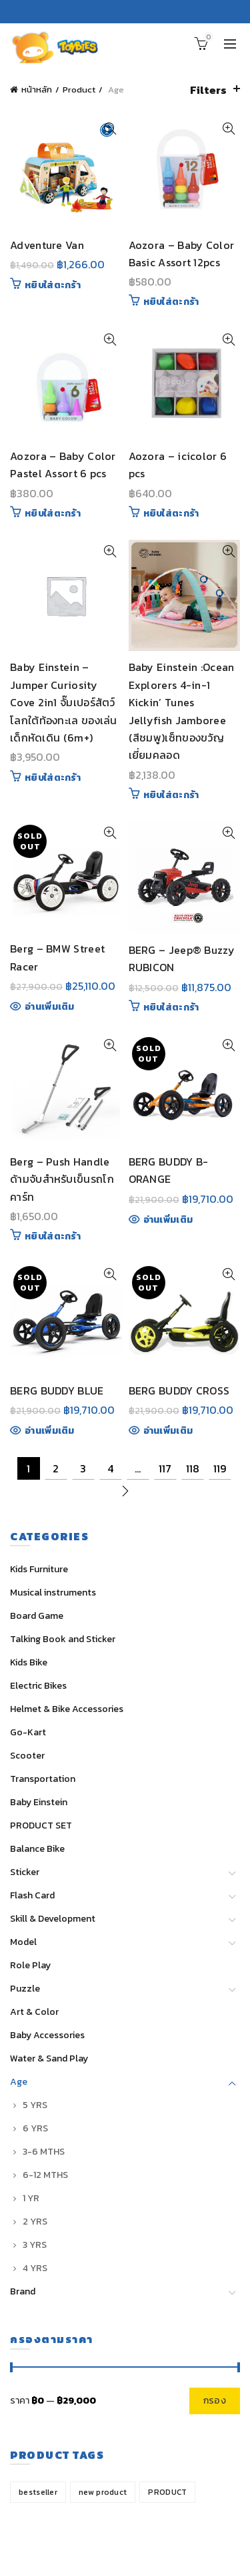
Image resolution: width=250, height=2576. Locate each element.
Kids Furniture (39, 1569)
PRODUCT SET (41, 1825)
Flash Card (32, 1895)
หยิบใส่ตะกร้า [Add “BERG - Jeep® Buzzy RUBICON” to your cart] (171, 1008)
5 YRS (35, 2105)
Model (23, 1942)
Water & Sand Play (49, 2058)
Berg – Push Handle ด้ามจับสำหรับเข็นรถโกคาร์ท (62, 1179)
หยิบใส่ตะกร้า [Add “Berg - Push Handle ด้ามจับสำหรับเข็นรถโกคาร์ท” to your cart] (53, 1237)
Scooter (27, 1756)
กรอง (214, 2401)
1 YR (31, 2198)
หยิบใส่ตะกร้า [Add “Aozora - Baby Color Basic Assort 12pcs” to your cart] (171, 302)
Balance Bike (37, 1849)
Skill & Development (52, 1919)
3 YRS (35, 2245)
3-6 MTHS (44, 2152)
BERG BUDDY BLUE (57, 1390)
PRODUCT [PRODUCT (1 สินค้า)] (167, 2492)
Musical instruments (53, 1593)
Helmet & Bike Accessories (66, 1709)
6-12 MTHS (45, 2175)
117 (165, 1468)
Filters (208, 90)
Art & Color (34, 2012)
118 (192, 1468)
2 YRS (35, 2222)
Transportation (42, 1779)
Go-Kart (28, 1732)
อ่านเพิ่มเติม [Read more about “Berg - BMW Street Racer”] (50, 1007)
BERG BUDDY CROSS (179, 1390)
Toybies (98, 2556)
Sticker (24, 1872)
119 (219, 1468)
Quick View (110, 128)
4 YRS (35, 2268)
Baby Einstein (38, 1802)
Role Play (30, 1965)
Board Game (36, 1616)
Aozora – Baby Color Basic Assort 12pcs (182, 253)
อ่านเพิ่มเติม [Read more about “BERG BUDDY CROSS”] (168, 1431)
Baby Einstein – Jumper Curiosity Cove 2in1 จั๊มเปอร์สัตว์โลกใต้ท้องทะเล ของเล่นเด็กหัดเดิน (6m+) (63, 702)
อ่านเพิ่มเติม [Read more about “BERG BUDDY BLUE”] (50, 1431)
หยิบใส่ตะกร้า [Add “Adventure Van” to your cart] (53, 286)
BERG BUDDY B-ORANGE (169, 1170)
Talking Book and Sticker (62, 1639)
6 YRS (35, 2128)
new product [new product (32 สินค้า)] (103, 2492)
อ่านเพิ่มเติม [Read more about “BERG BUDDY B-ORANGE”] (168, 1220)
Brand (22, 2291)
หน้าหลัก (36, 89)
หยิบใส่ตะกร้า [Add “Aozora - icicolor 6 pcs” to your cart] (171, 514)
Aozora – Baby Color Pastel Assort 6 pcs (63, 464)
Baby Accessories (47, 2035)
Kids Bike (28, 1662)
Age (18, 2082)
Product (79, 89)
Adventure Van (47, 245)
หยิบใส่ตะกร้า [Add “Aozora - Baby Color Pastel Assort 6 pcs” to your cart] (53, 514)
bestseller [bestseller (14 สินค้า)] (38, 2492)
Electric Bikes (38, 1686)
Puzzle (25, 1989)
